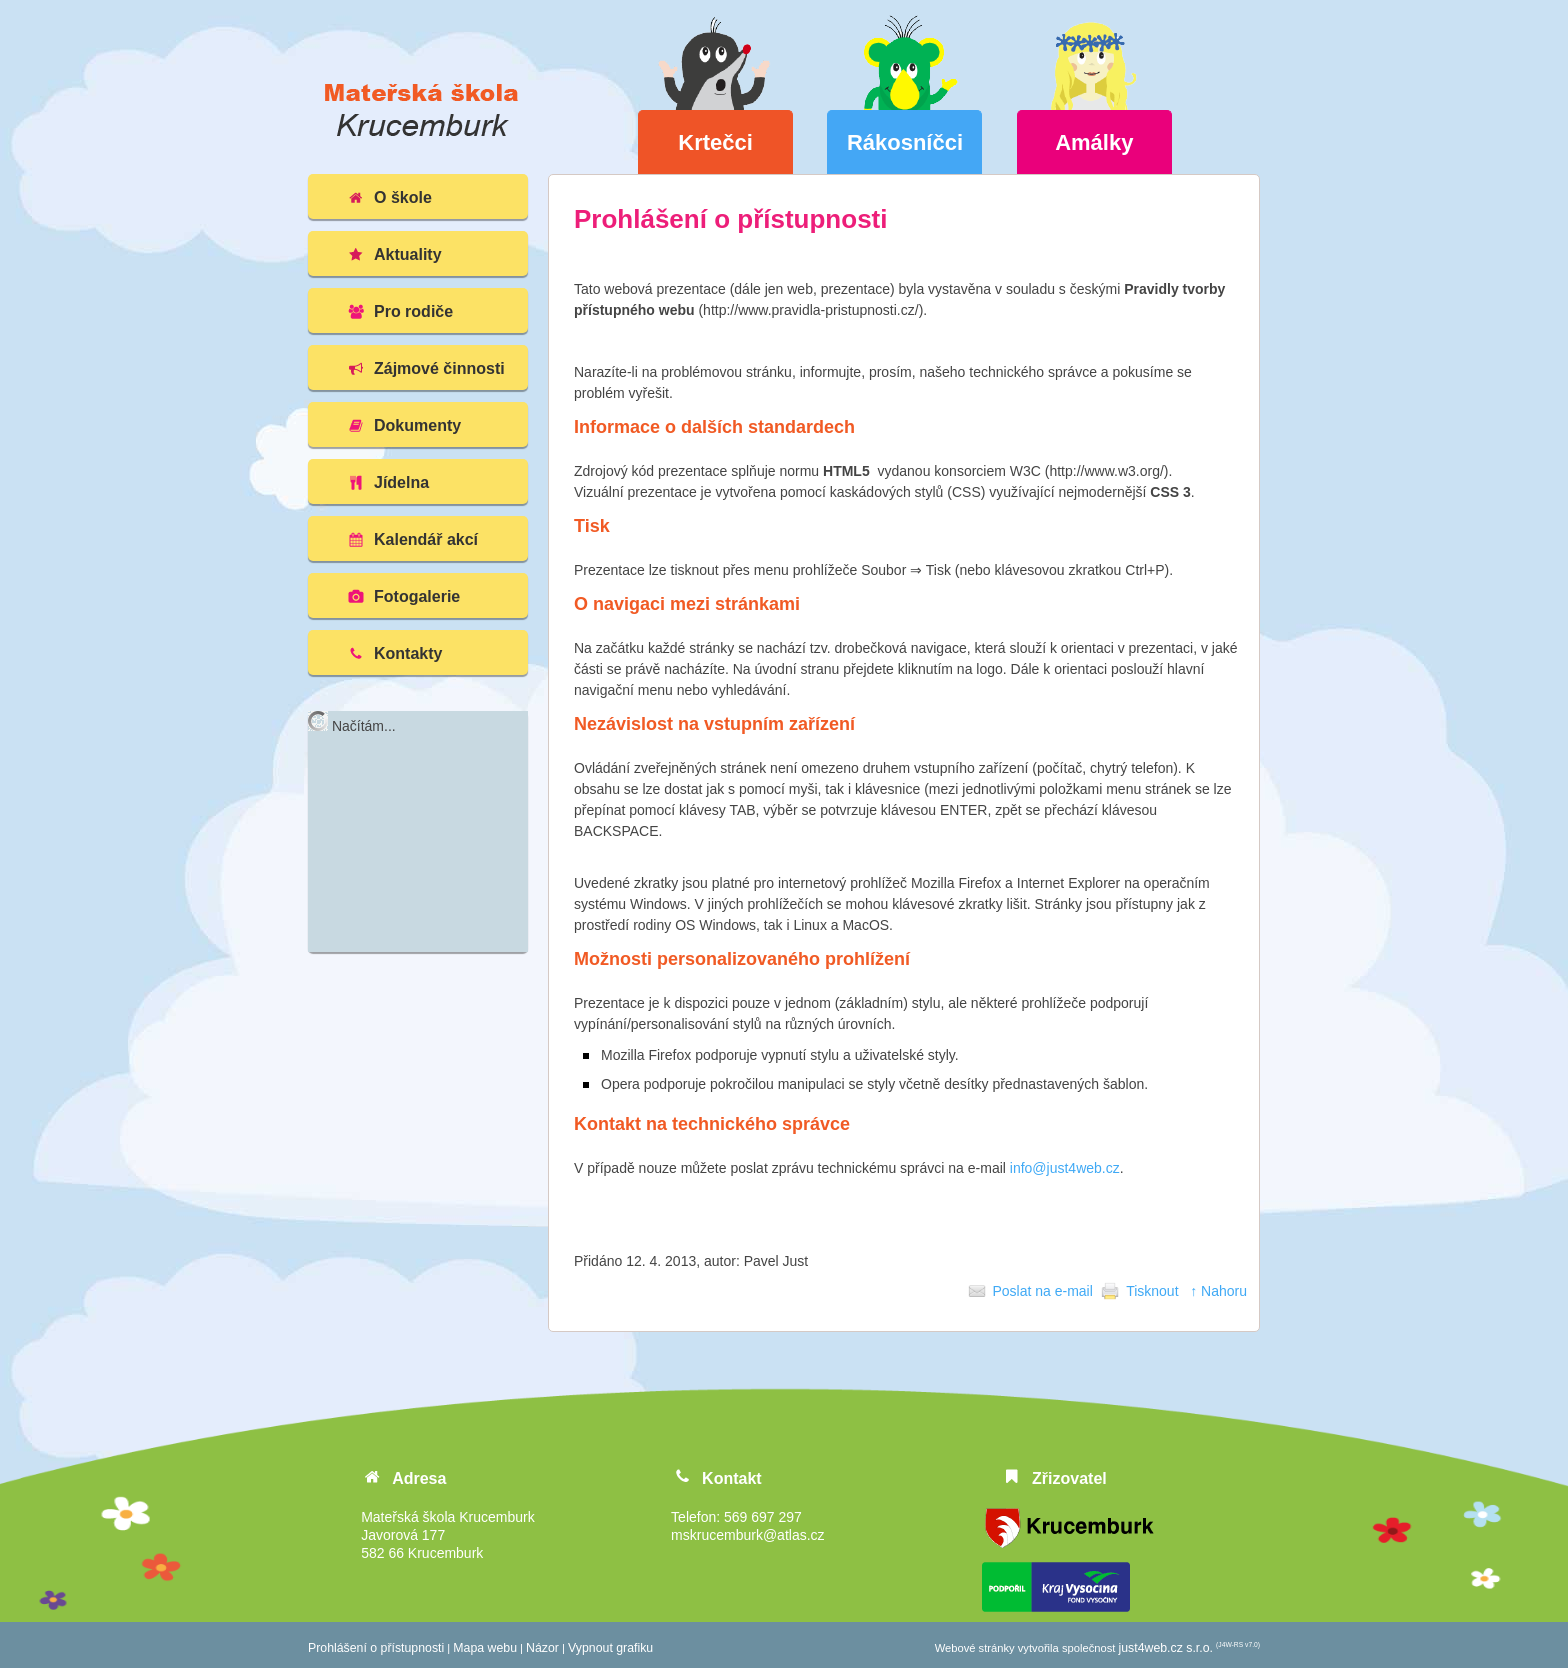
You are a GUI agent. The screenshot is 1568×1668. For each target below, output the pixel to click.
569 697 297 (763, 1517)
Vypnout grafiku (610, 1648)
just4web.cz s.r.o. (1166, 1648)
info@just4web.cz (1065, 1168)
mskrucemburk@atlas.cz (747, 1535)
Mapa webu (485, 1648)
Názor (542, 1648)
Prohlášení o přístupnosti (376, 1648)
